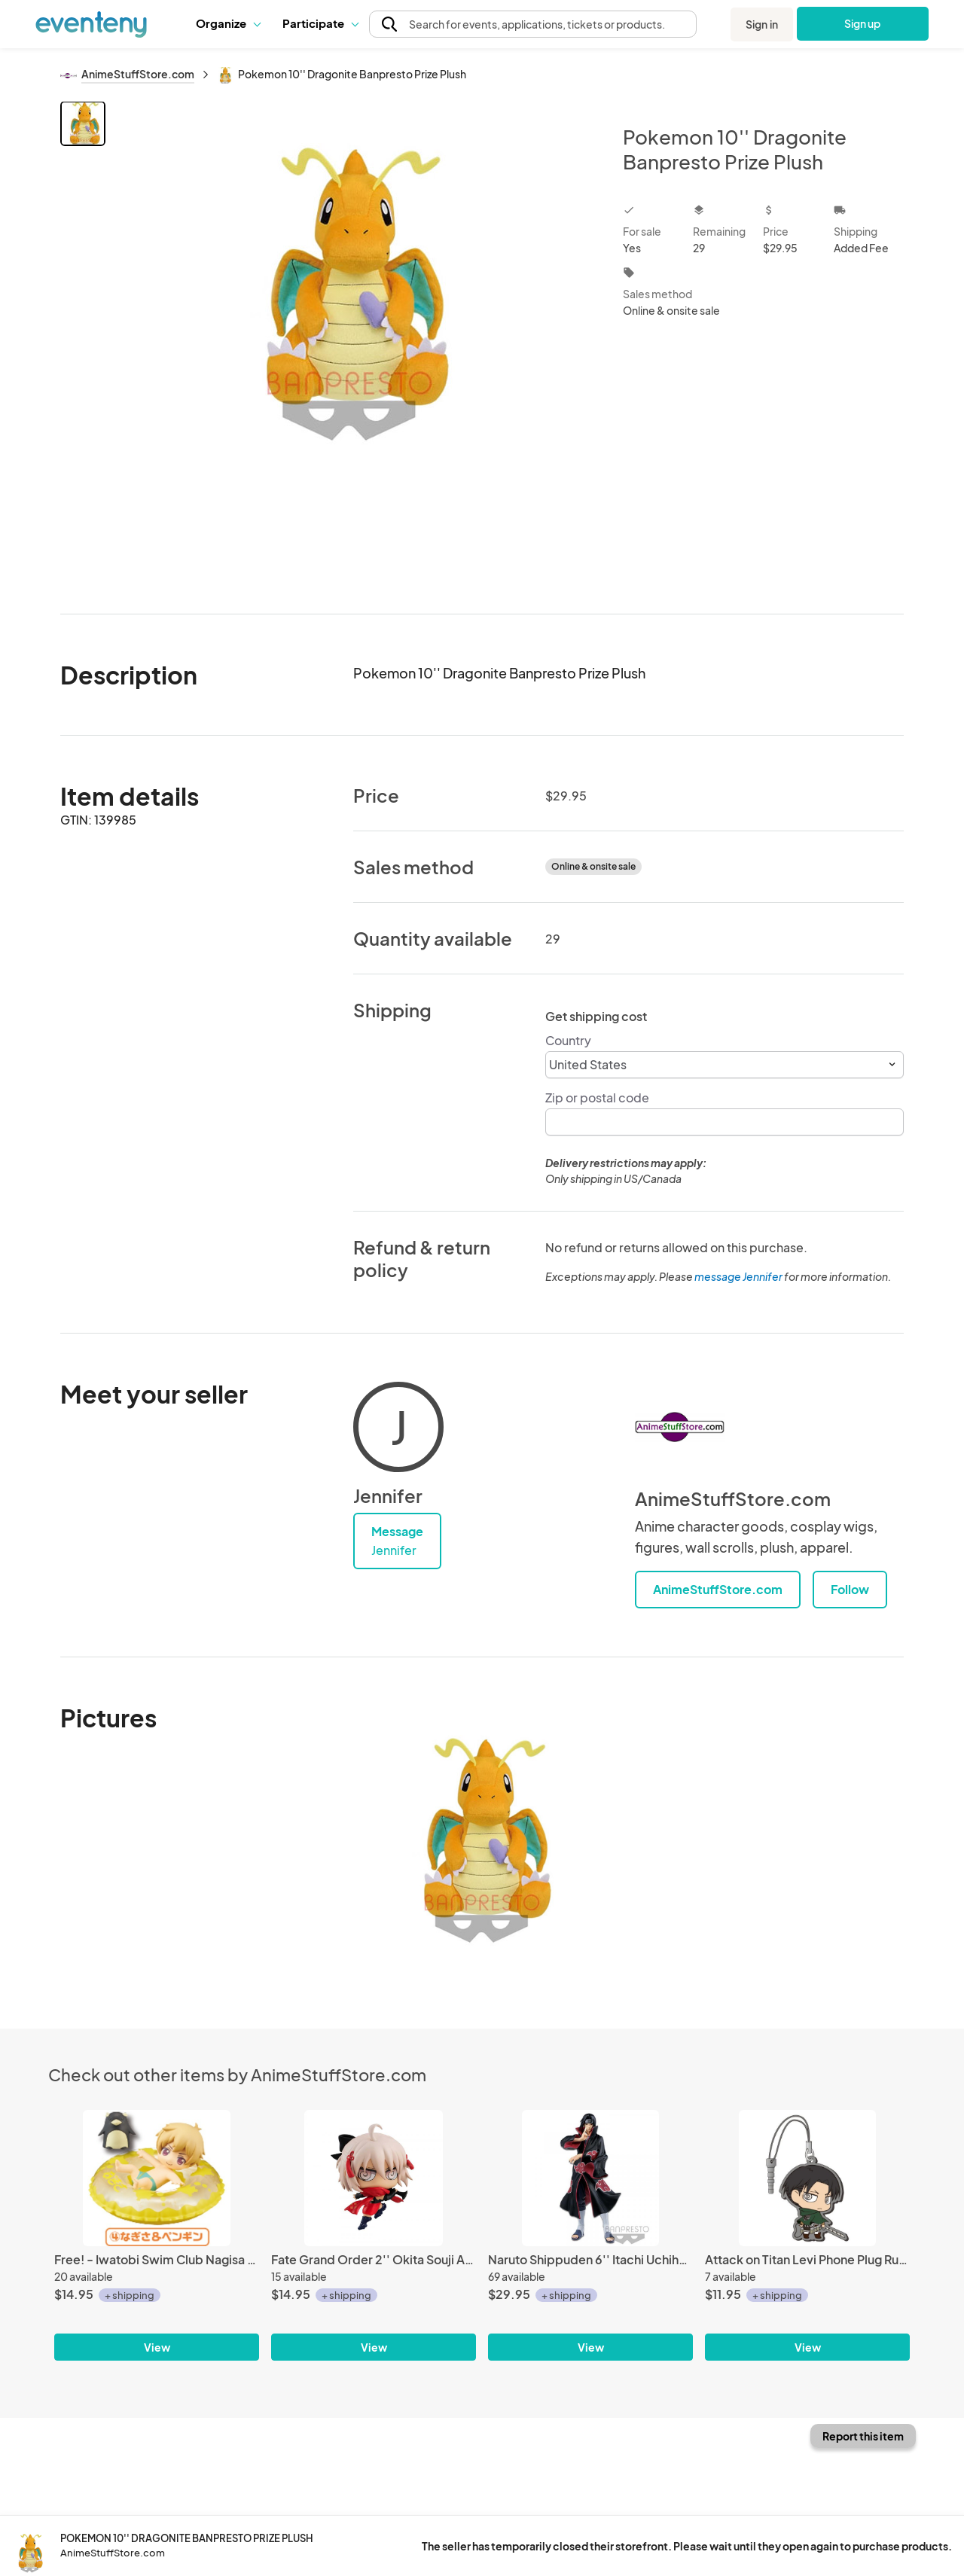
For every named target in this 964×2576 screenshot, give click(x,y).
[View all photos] (354, 345)
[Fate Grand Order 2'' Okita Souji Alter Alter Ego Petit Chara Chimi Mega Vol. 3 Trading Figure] (373, 2178)
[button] (228, 23)
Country (568, 1040)
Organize (228, 23)
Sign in (762, 24)
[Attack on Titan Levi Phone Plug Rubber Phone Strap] (807, 2178)
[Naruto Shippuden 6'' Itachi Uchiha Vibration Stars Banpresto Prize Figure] (590, 2178)
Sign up (862, 23)
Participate (320, 23)
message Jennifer (738, 1276)
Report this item (863, 2436)
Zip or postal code (597, 1097)
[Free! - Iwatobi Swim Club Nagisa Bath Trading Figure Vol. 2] (156, 2178)
